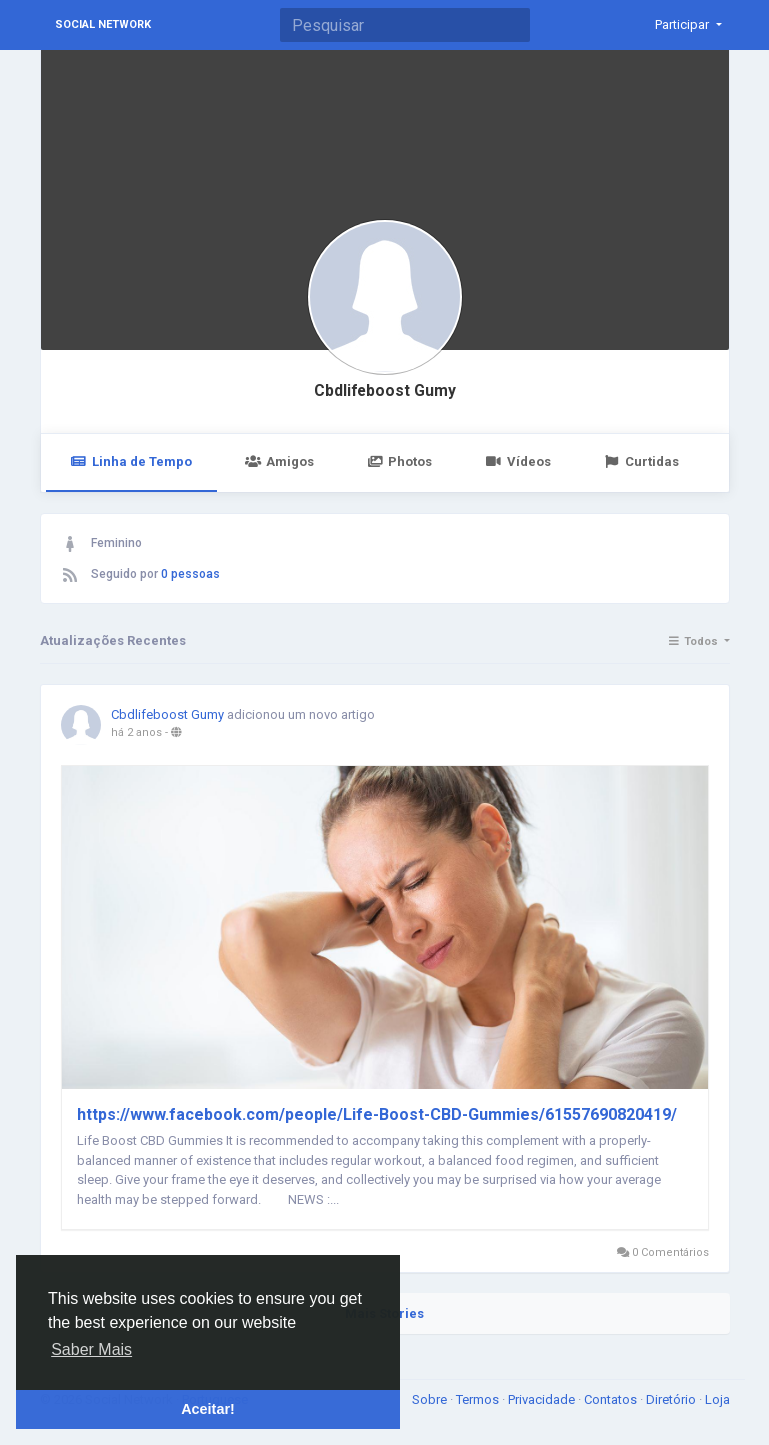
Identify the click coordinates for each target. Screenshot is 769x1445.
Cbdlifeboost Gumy (385, 391)
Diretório (672, 1399)
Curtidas (641, 461)
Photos (399, 461)
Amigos (279, 461)
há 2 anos (136, 732)
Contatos (612, 1399)
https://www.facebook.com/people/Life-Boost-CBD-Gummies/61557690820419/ (377, 1114)
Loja (717, 1399)
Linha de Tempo (131, 461)
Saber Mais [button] (91, 1349)
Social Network (103, 24)
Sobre (431, 1399)
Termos (479, 1399)
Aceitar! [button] (208, 1409)
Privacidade (543, 1399)
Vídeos (517, 461)
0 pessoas (190, 574)
